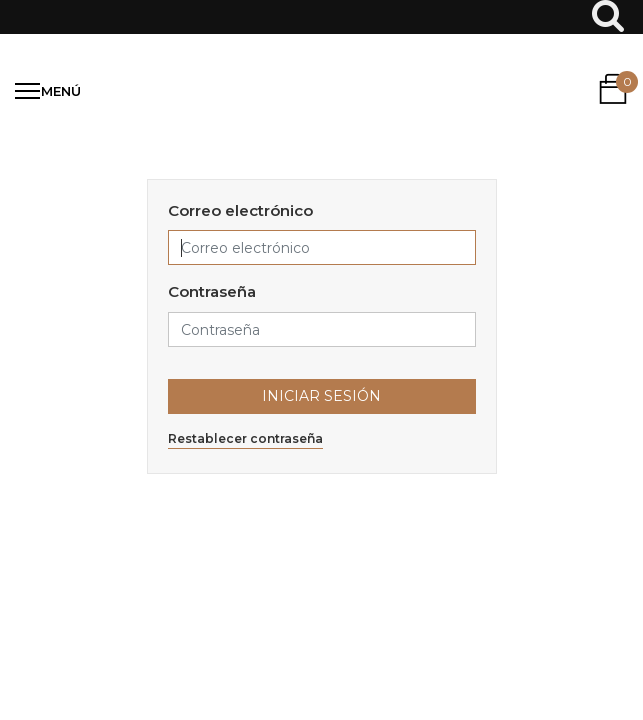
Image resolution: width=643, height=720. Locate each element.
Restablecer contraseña (245, 438)
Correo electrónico (240, 210)
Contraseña (212, 291)
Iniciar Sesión (321, 396)
